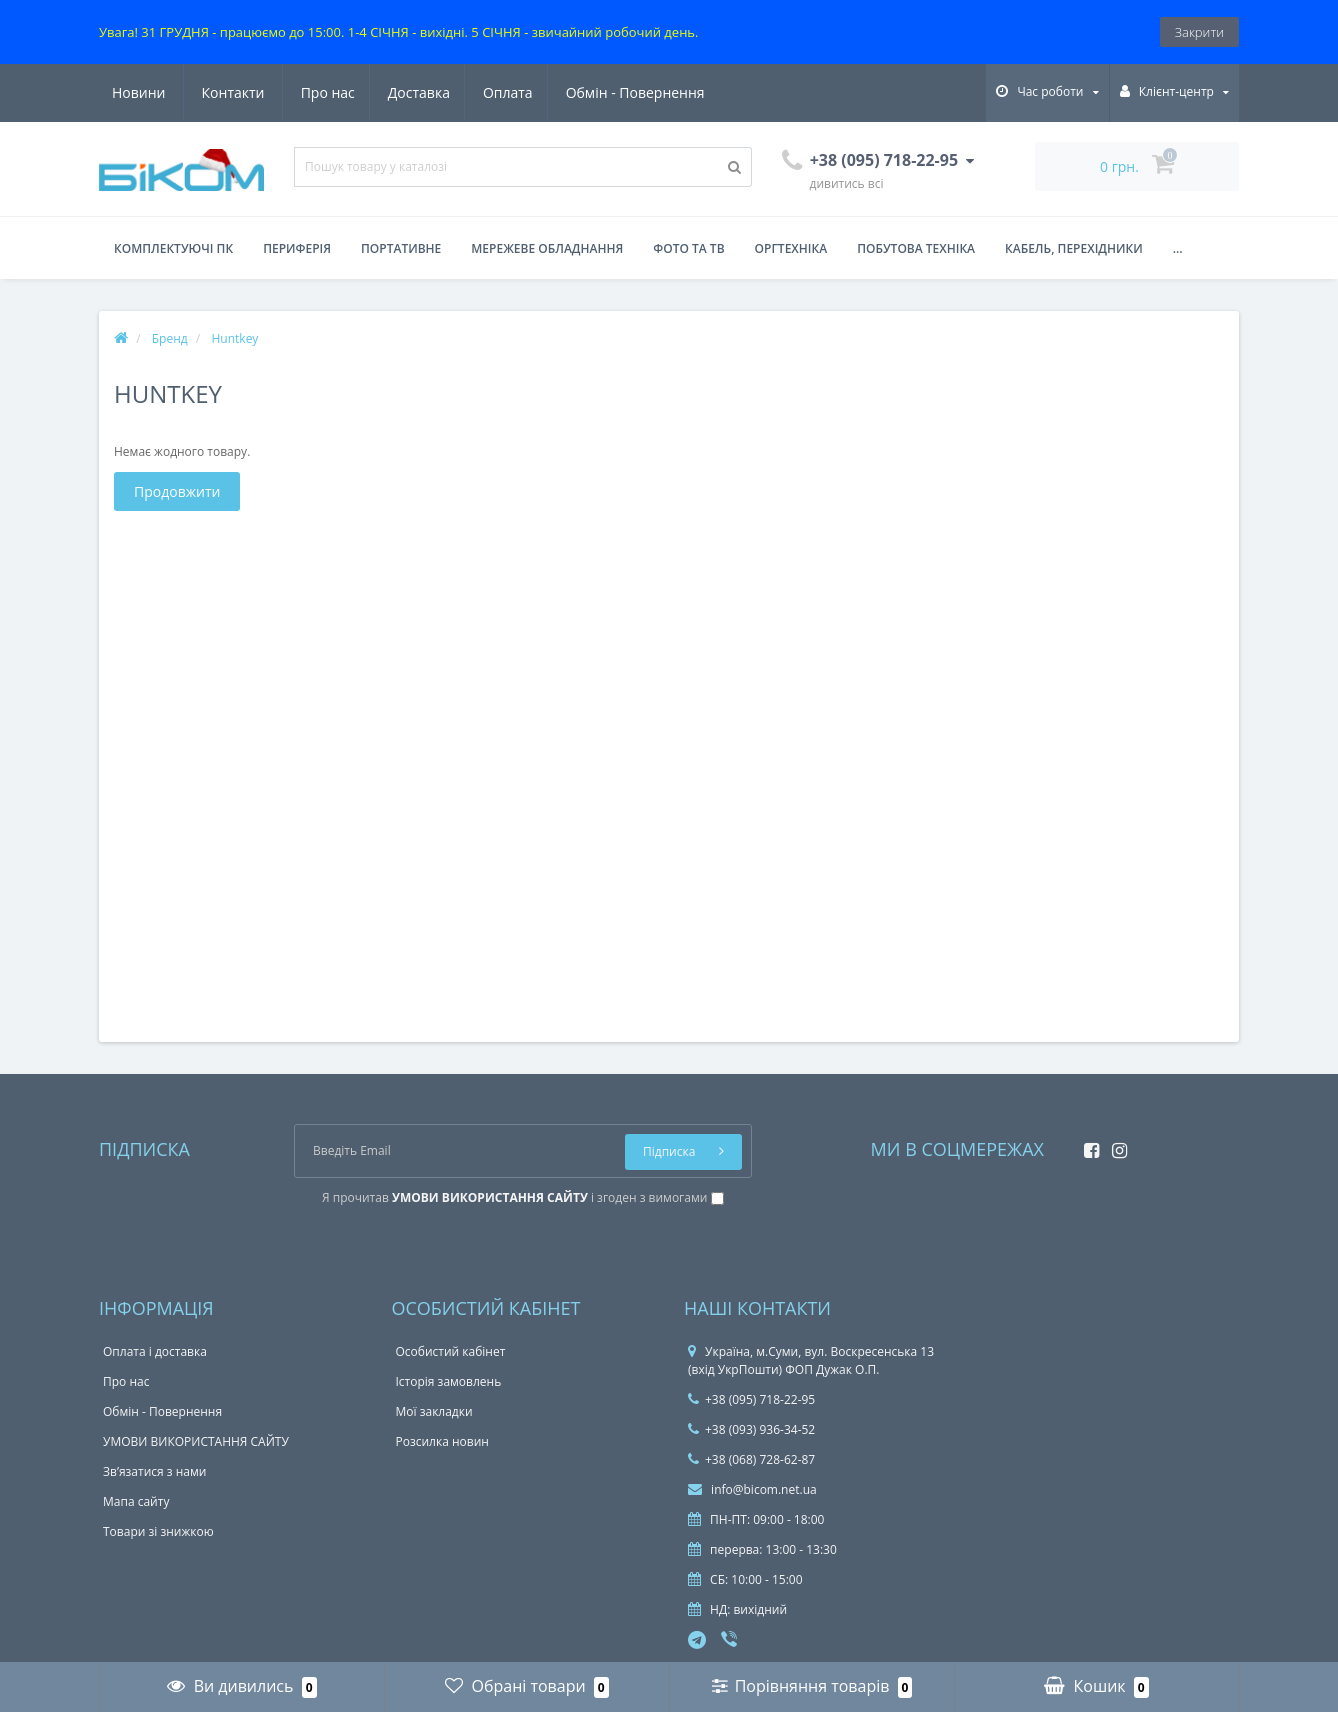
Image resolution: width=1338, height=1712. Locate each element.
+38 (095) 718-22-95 (751, 1399)
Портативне (401, 248)
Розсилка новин (442, 1441)
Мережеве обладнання (547, 248)
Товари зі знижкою (158, 1531)
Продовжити (177, 491)
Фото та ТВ (688, 248)
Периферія (297, 248)
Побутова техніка (916, 248)
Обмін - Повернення (455, 92)
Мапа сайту (136, 1501)
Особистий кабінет (451, 1351)
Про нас (139, 92)
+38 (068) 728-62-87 (751, 1459)
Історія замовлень (449, 1381)
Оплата (326, 92)
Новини (587, 92)
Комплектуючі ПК (173, 248)
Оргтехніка (791, 248)
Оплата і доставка (155, 1351)
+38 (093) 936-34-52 (751, 1429)
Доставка (233, 92)
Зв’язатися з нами (154, 1471)
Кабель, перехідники (1074, 248)
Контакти (682, 92)
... (1178, 248)
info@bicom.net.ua (752, 1489)
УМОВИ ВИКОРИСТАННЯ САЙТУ (196, 1441)
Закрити (1199, 32)
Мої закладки (434, 1411)
